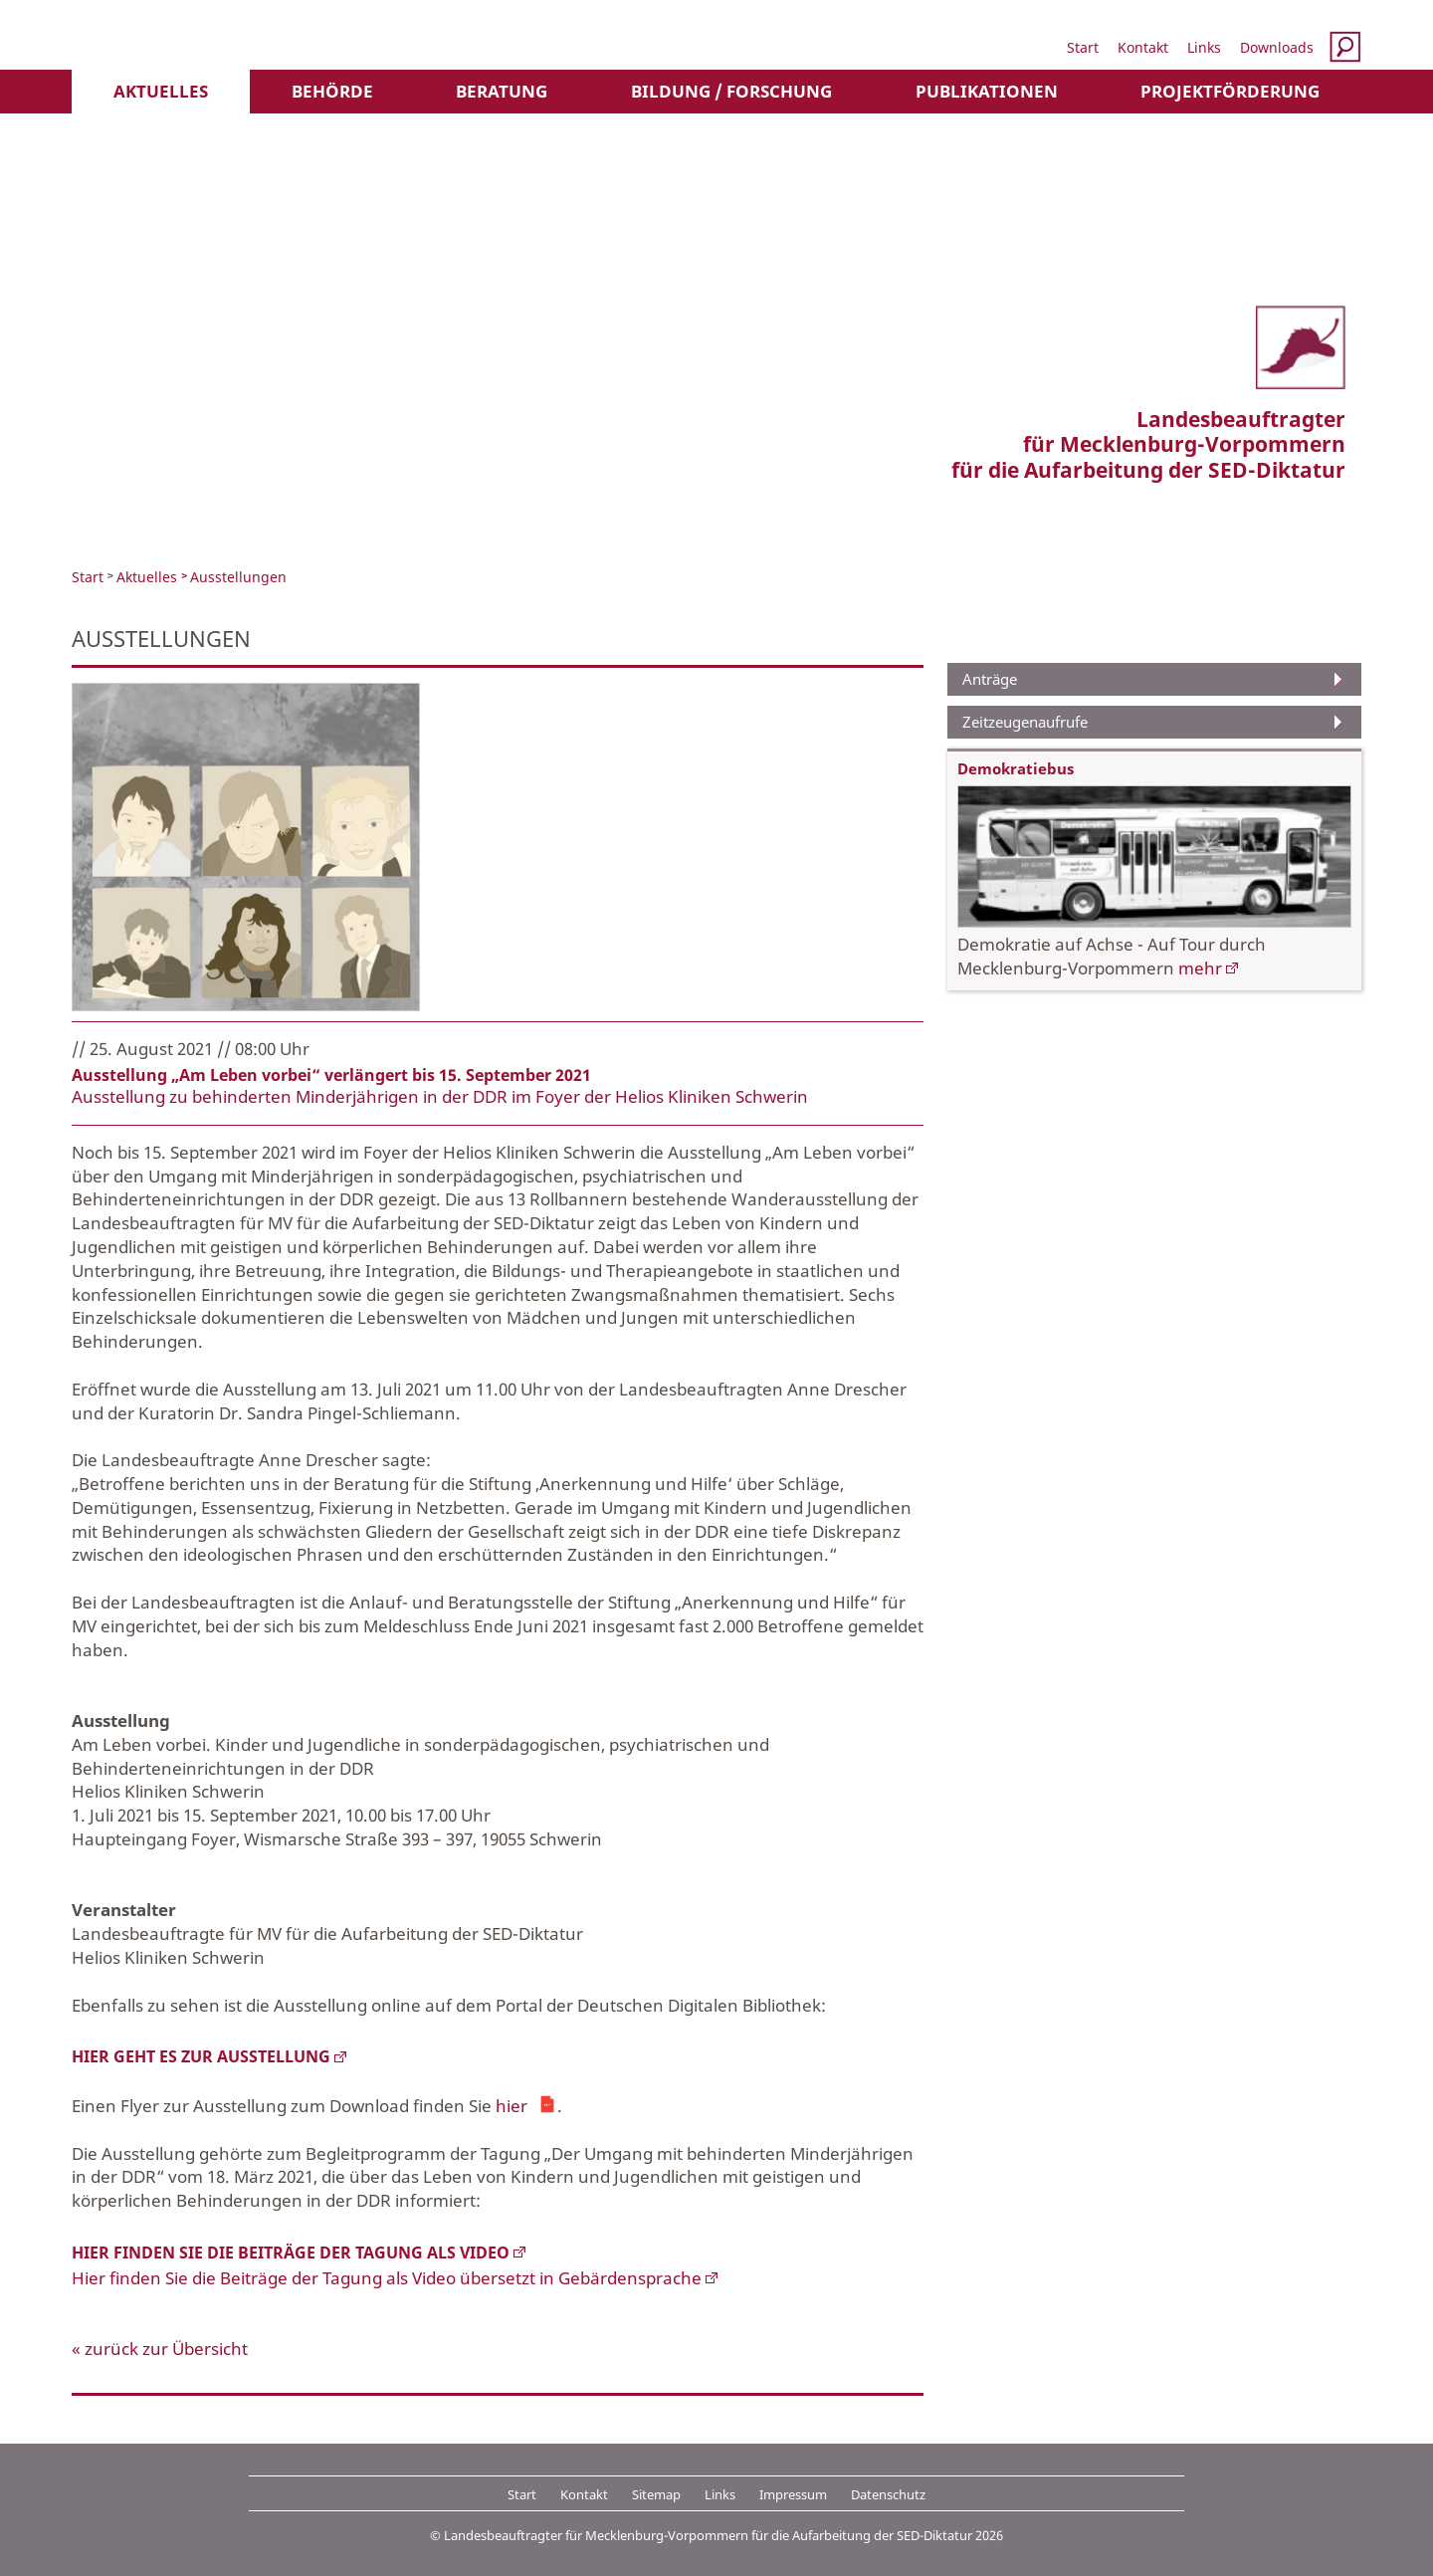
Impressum (793, 2494)
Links (1204, 47)
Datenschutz (888, 2494)
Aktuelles (160, 91)
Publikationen (987, 91)
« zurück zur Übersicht (160, 2348)
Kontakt (1143, 47)
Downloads (1277, 47)
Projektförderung (1230, 91)
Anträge (989, 679)
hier (511, 2104)
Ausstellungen (238, 576)
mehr (1200, 968)
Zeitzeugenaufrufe (1025, 722)
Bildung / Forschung (731, 91)
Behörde (332, 91)
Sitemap (656, 2494)
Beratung (501, 91)
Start (1083, 47)
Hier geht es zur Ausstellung (201, 2056)
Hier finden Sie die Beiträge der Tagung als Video (291, 2252)
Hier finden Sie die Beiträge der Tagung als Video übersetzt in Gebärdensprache (387, 2277)
